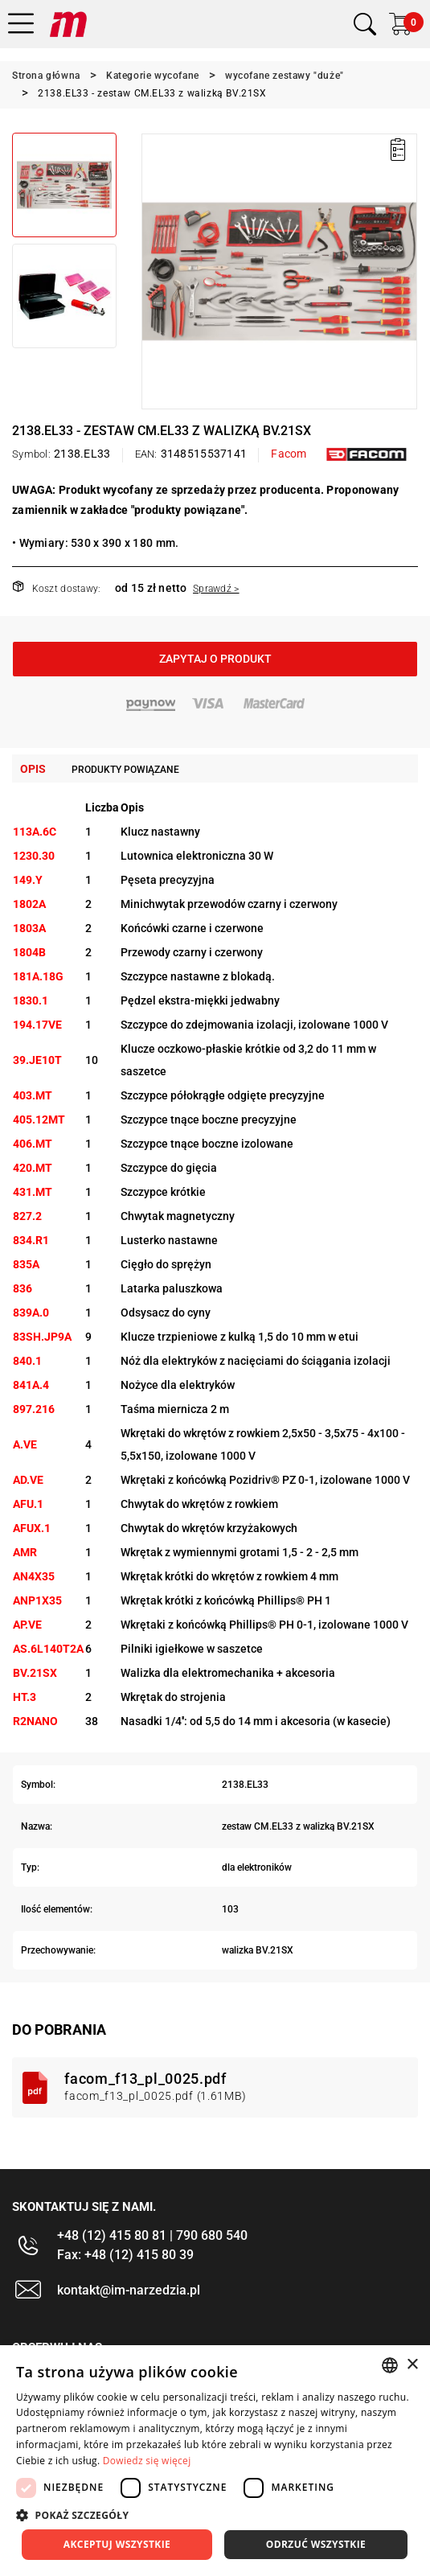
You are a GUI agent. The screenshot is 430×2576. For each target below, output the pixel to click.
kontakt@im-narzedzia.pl (128, 2290)
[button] (215, 2515)
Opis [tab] (33, 768)
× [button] (412, 2365)
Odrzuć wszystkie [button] (316, 2544)
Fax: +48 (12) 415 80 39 (125, 2254)
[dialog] (215, 2460)
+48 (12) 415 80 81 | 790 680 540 (152, 2235)
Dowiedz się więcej (147, 2460)
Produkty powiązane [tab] (125, 769)
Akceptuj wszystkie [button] (116, 2544)
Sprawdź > (216, 588)
